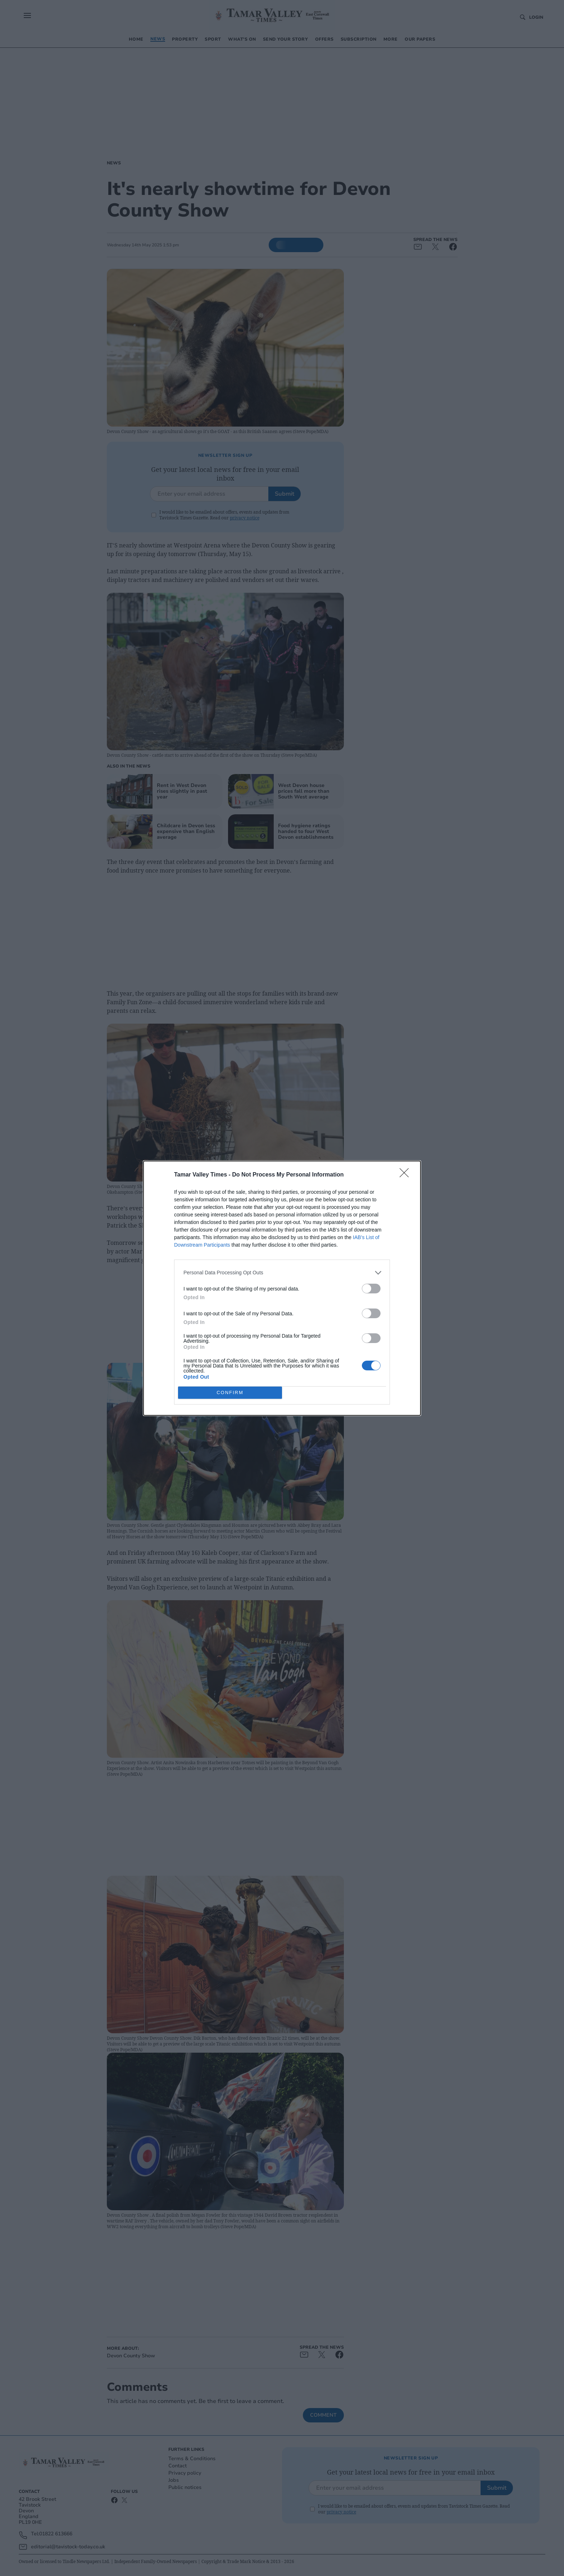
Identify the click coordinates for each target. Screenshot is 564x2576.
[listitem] (282, 1272)
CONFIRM (230, 1392)
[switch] (371, 1288)
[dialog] (282, 1288)
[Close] (406, 1175)
